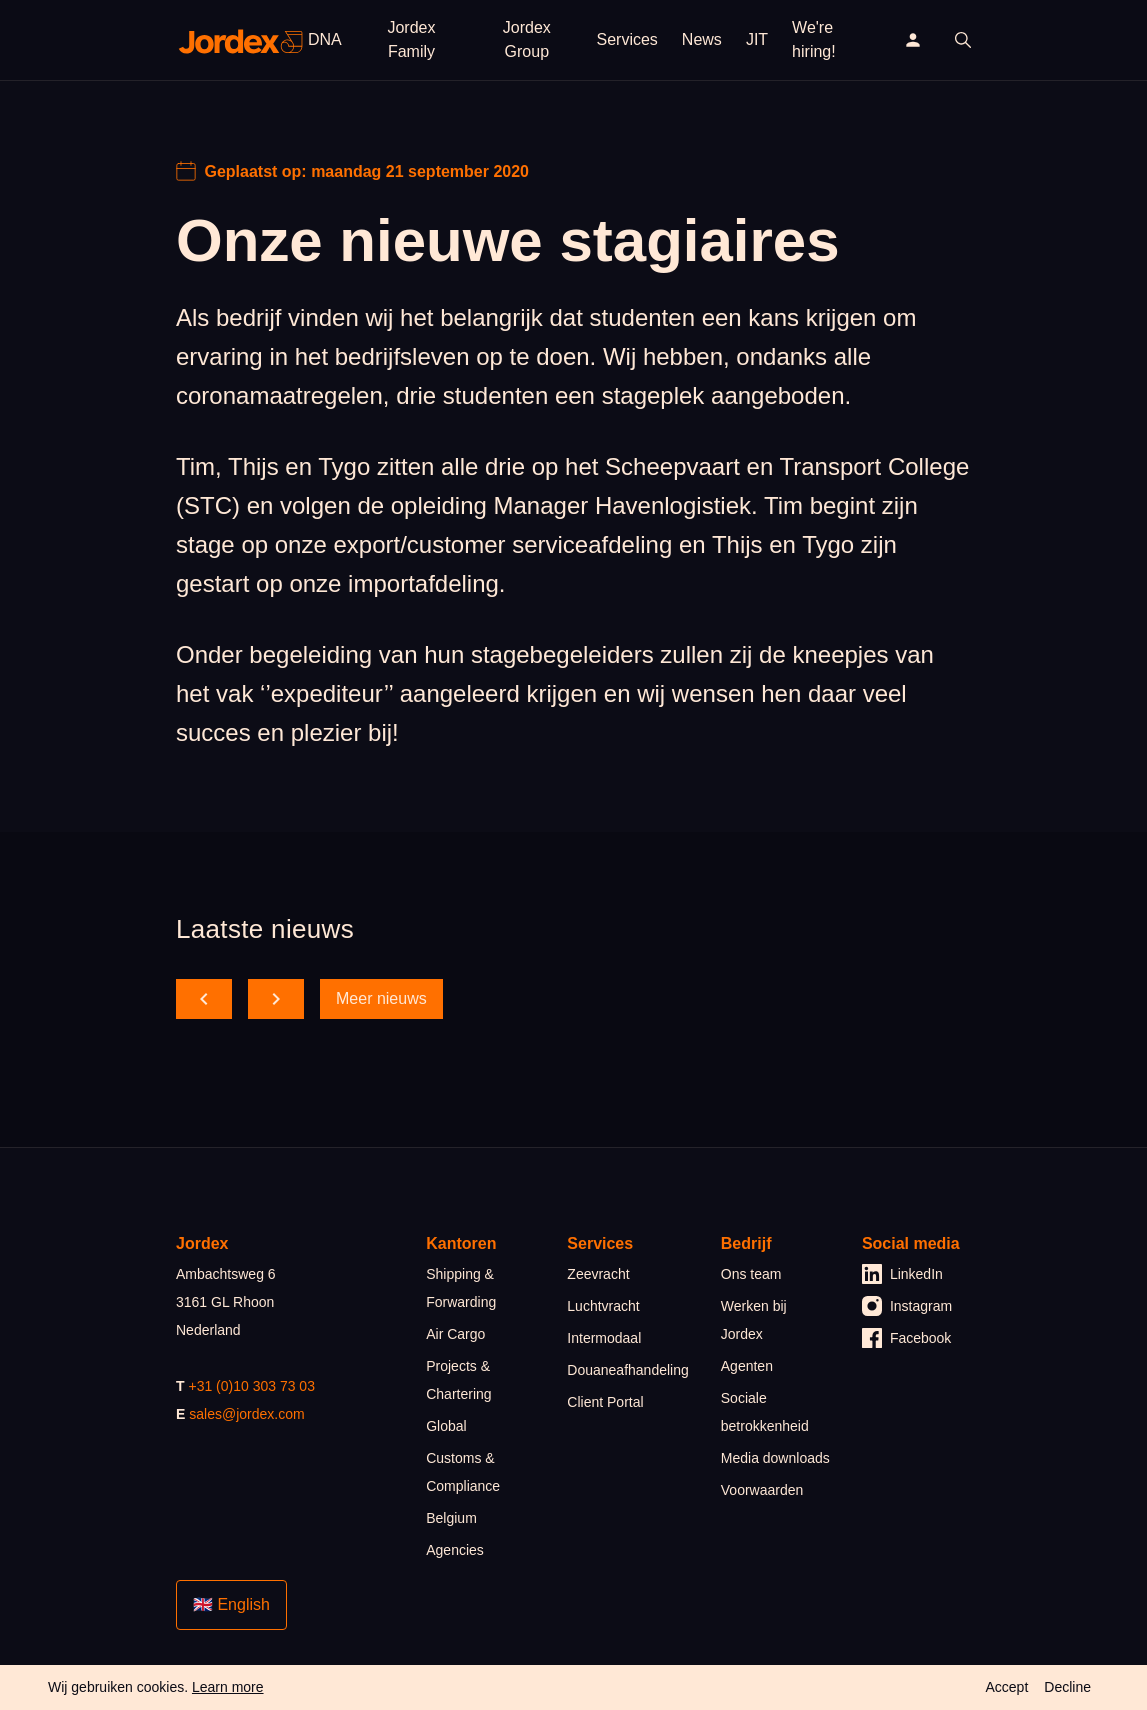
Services (627, 39)
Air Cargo (455, 1334)
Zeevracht (598, 1274)
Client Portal (605, 1402)
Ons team (751, 1274)
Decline (1067, 1687)
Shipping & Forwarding (461, 1288)
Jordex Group (527, 39)
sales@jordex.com (246, 1414)
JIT (757, 39)
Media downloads (775, 1458)
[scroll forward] (276, 999)
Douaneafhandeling (627, 1370)
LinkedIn (902, 1274)
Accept (1006, 1687)
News (702, 39)
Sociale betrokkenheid (765, 1412)
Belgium (451, 1518)
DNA (325, 39)
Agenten (747, 1366)
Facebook (906, 1338)
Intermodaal (604, 1338)
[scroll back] (204, 999)
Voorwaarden (762, 1490)
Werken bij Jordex (754, 1320)
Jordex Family (411, 39)
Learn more (228, 1687)
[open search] (963, 40)
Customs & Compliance (463, 1472)
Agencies (455, 1550)
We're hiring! (814, 39)
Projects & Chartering (458, 1380)
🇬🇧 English (231, 1604)
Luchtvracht (603, 1306)
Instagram (907, 1306)
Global (446, 1426)
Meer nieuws (381, 998)
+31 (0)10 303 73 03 (251, 1386)
